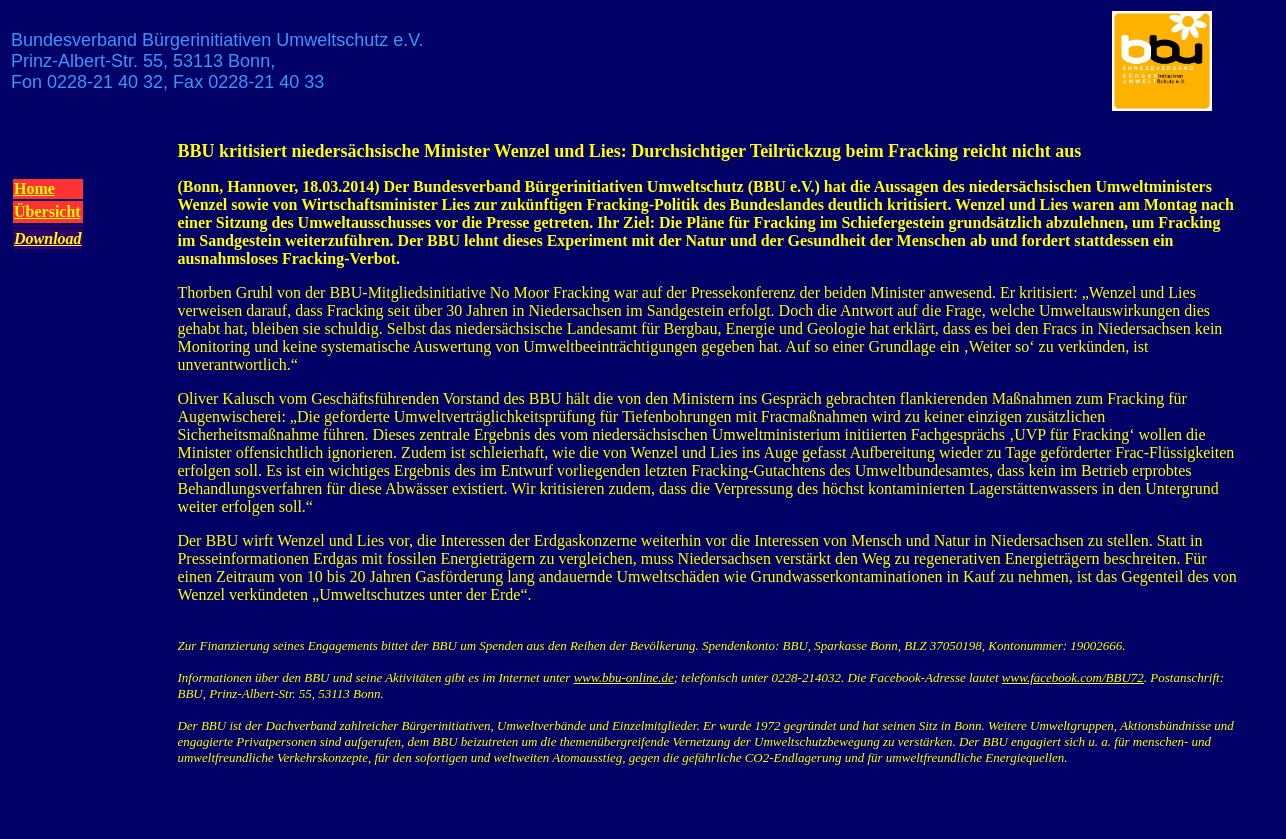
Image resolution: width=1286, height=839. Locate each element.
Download (48, 238)
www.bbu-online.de (624, 677)
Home (34, 188)
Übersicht (47, 211)
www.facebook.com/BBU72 (1073, 677)
